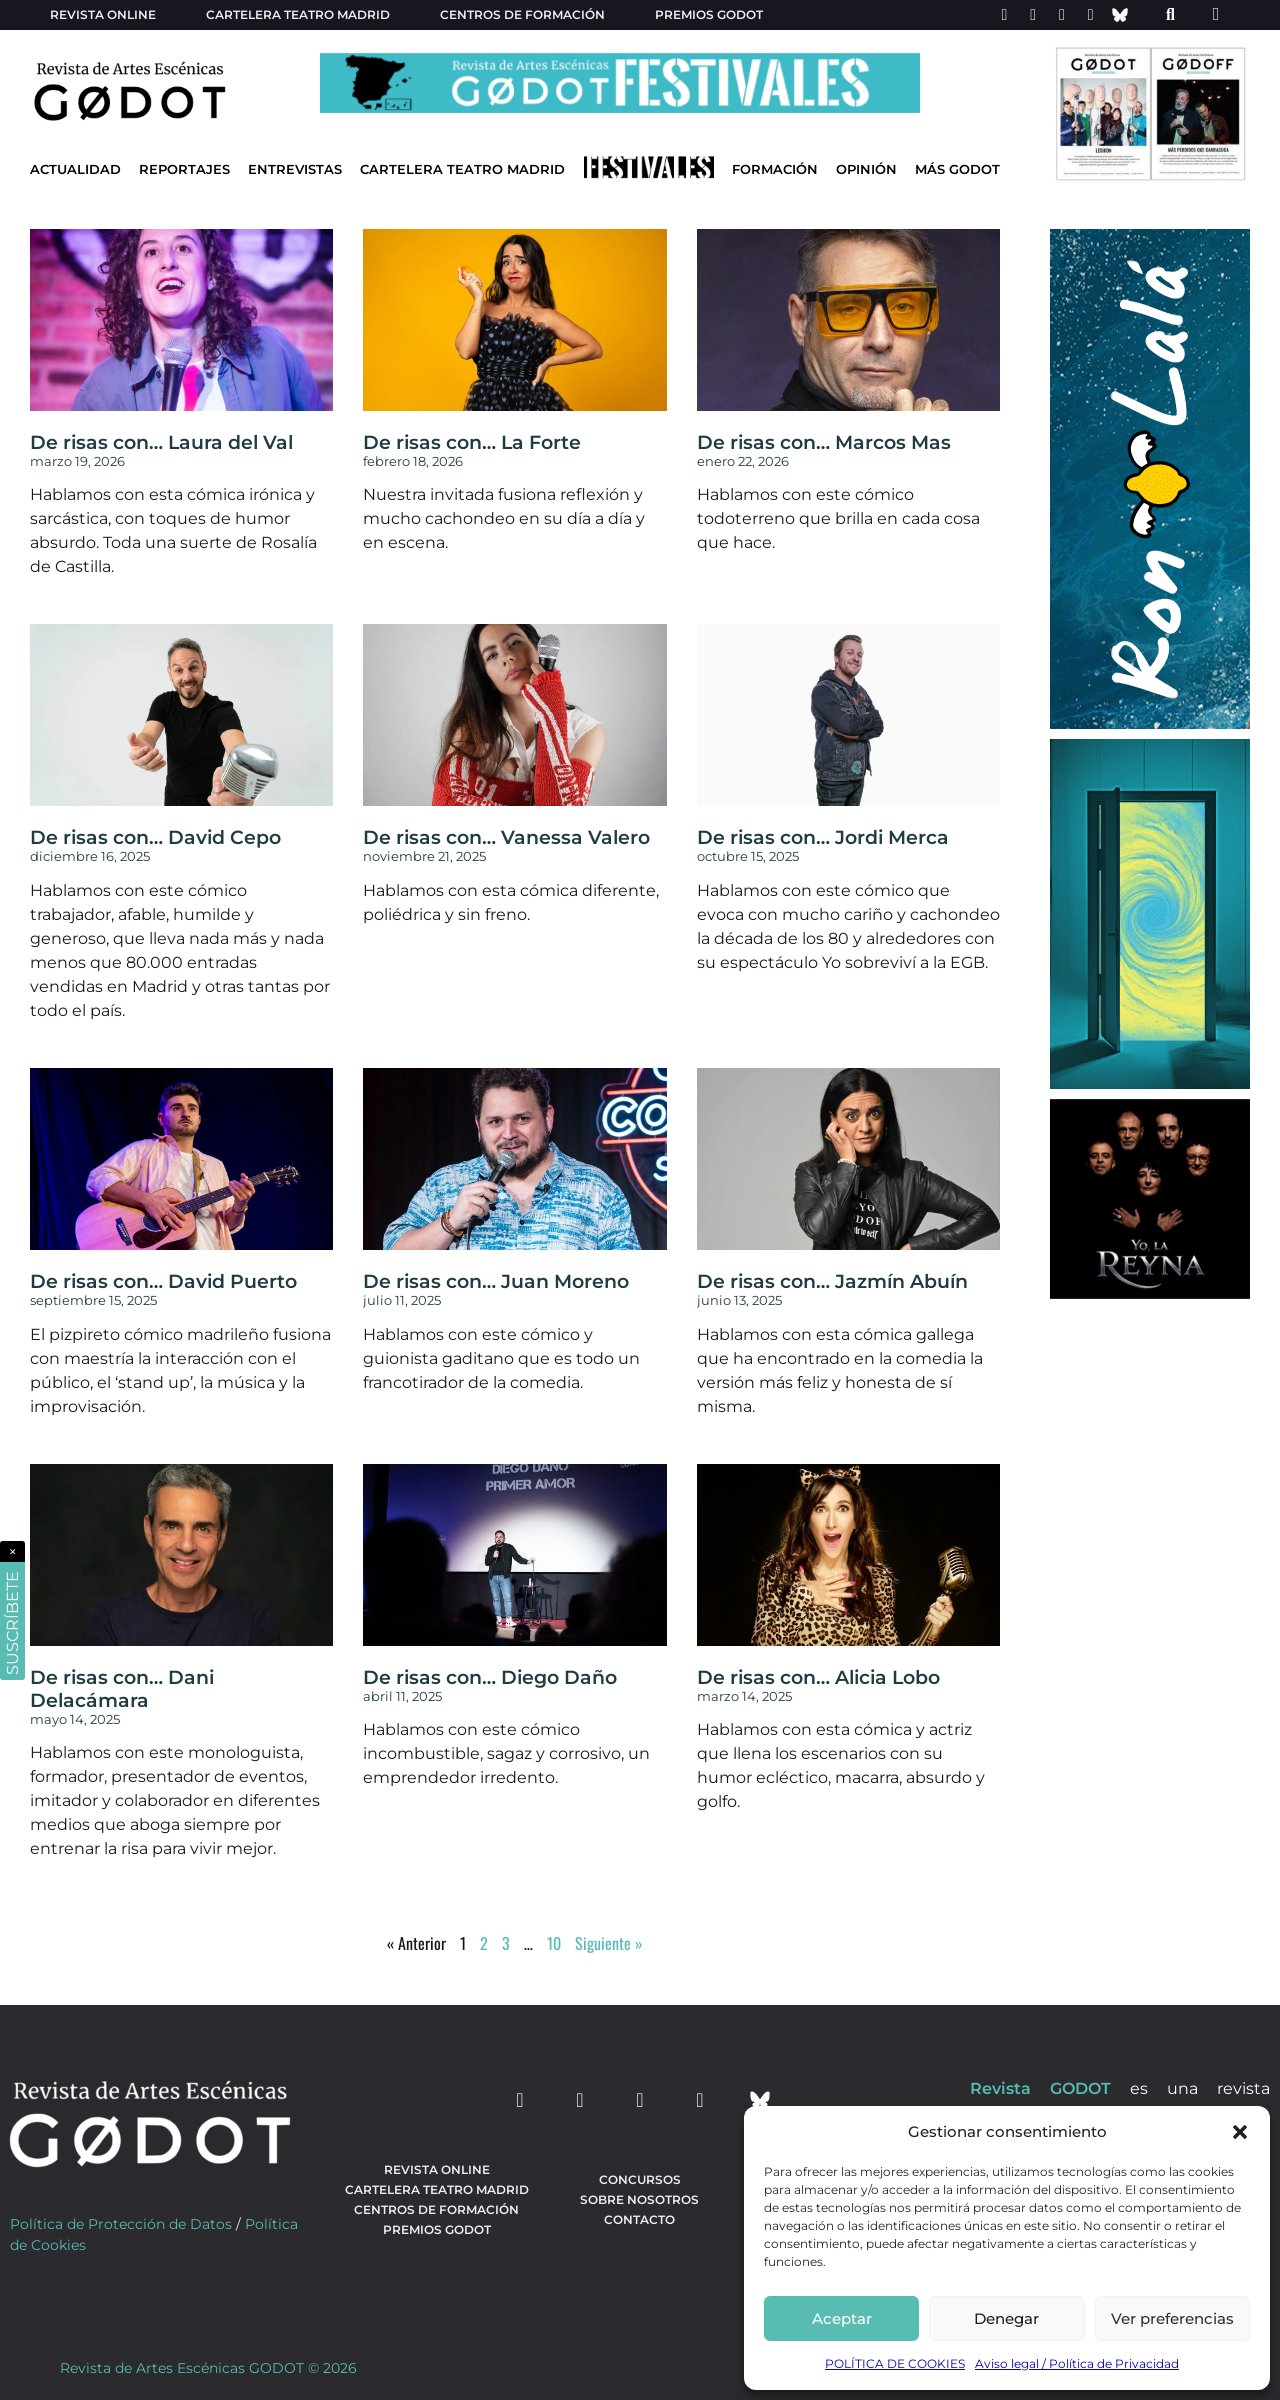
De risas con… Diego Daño (490, 1677)
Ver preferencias (1172, 2318)
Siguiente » (609, 1943)
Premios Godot (709, 14)
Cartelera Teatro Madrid (462, 169)
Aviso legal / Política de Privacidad (1077, 2363)
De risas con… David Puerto (163, 1281)
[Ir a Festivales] (649, 172)
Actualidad (75, 169)
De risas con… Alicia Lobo (818, 1677)
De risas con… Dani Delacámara (122, 1688)
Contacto (639, 2219)
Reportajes (184, 169)
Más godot (957, 169)
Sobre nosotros (639, 2199)
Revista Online (103, 14)
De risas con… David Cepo (155, 837)
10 (554, 1943)
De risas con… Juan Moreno (496, 1281)
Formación (775, 169)
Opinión (866, 169)
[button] (1240, 2132)
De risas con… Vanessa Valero (506, 837)
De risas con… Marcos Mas (824, 442)
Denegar (1006, 2318)
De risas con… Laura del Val (161, 442)
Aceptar (842, 2318)
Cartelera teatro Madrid (298, 14)
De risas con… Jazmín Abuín (832, 1281)
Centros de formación (522, 14)
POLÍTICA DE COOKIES (895, 2363)
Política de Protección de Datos (121, 2224)
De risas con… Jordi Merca (823, 837)
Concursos (640, 2179)
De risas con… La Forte (472, 442)
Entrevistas (295, 169)
